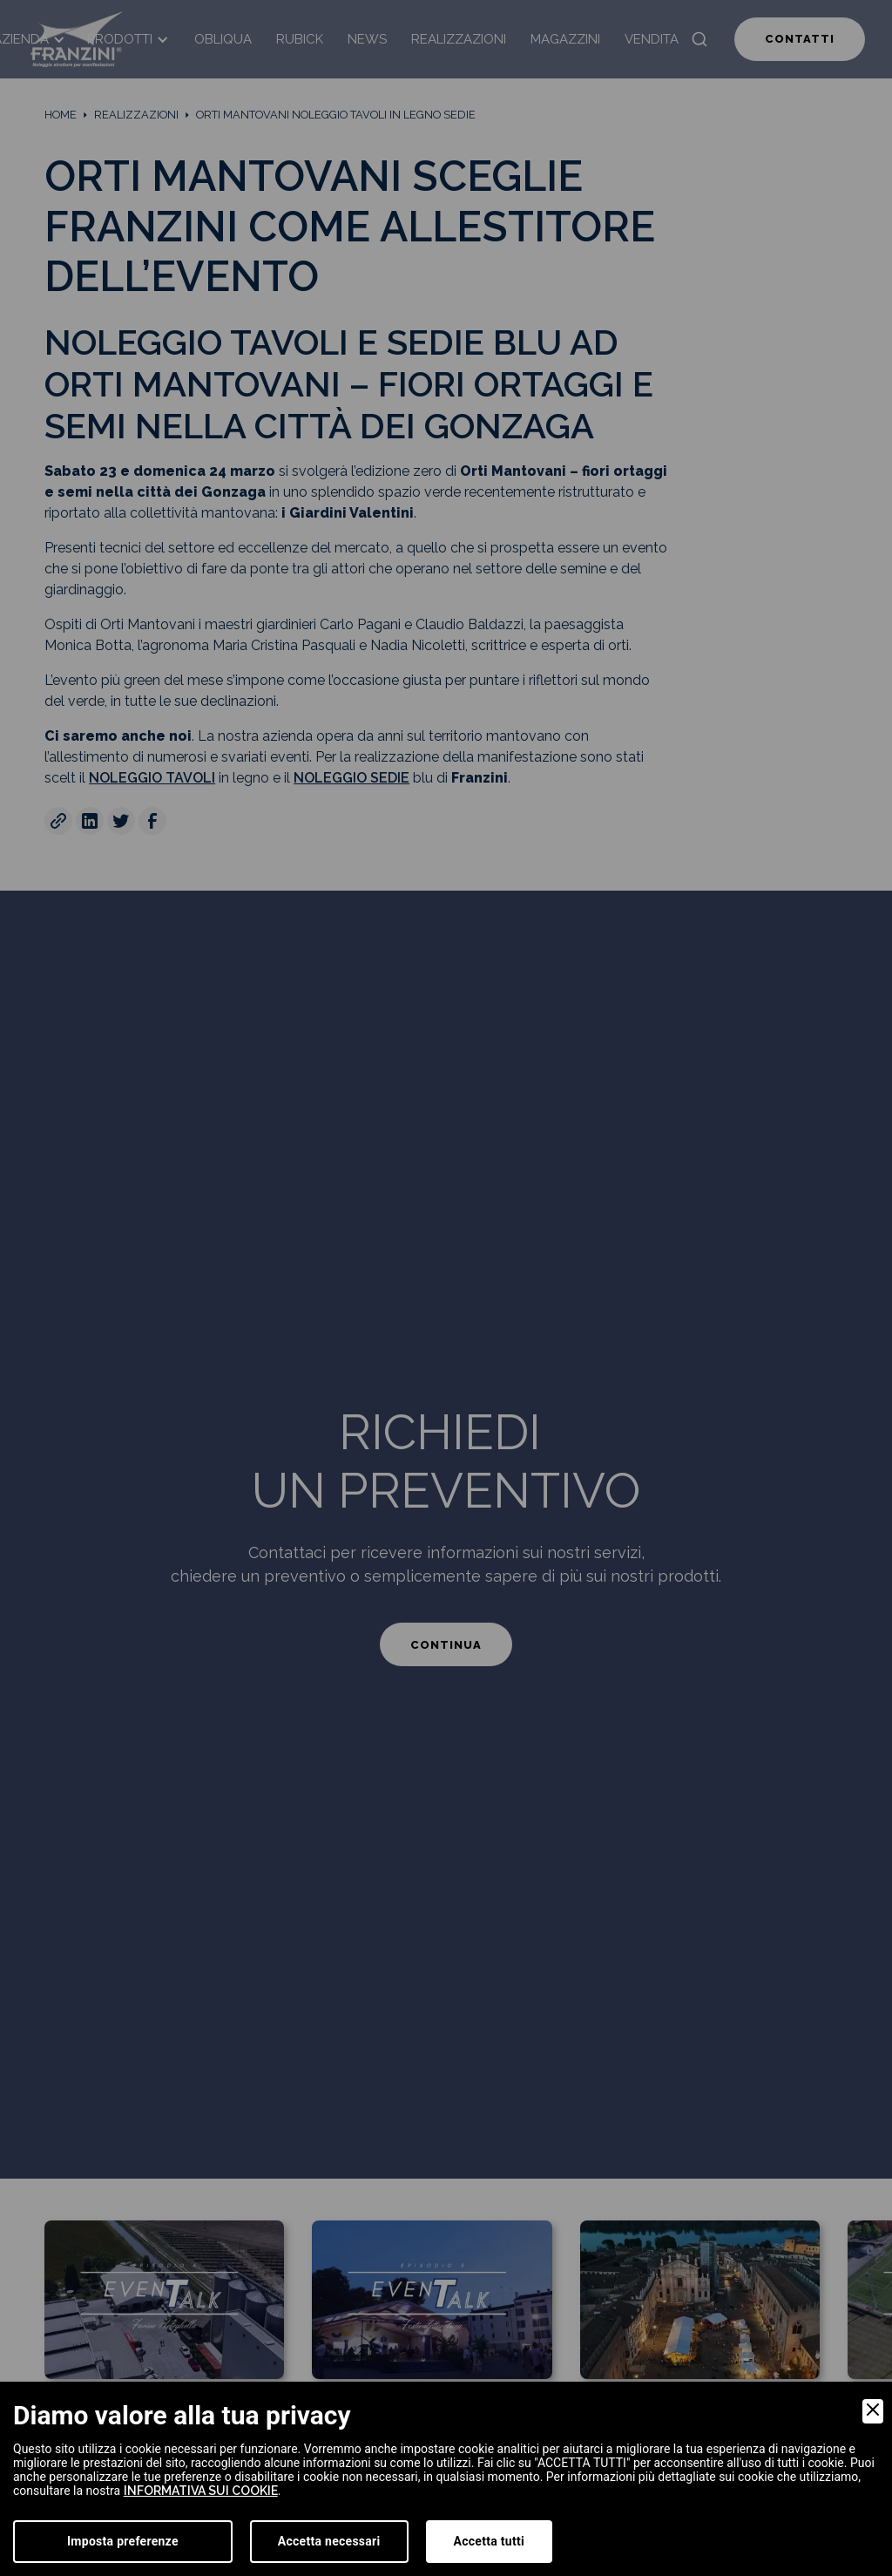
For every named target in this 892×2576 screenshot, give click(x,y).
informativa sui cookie (201, 2491)
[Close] (872, 2411)
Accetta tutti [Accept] (489, 2541)
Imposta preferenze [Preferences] (123, 2541)
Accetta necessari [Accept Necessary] (329, 2541)
